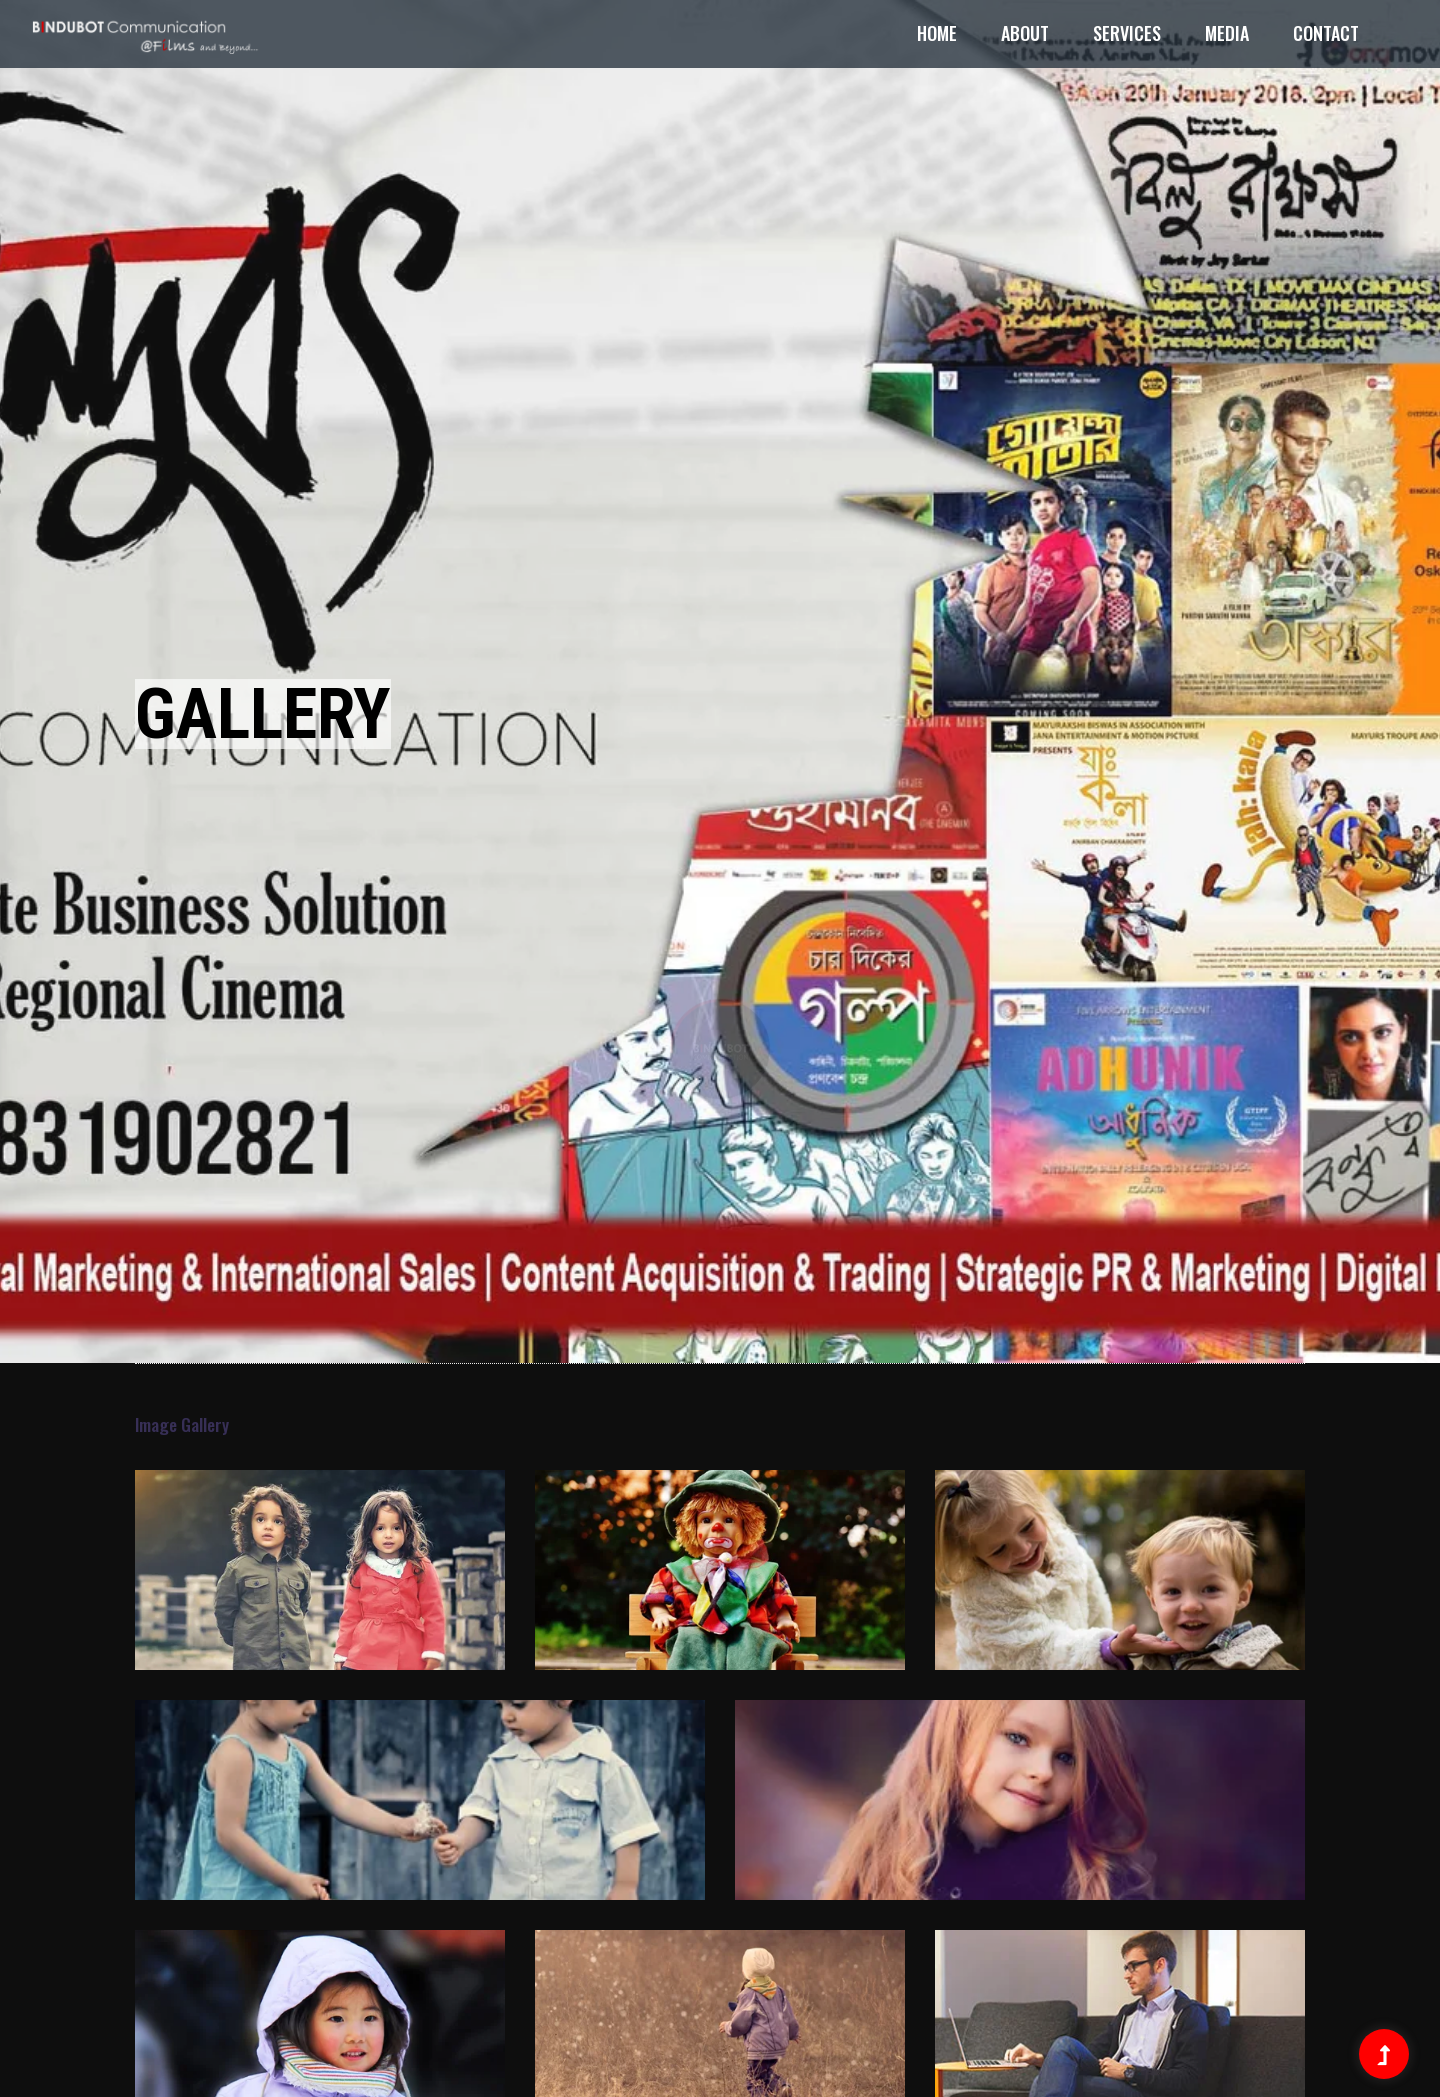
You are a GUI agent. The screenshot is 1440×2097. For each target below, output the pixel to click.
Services (1127, 33)
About (1025, 33)
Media (1227, 33)
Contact (1326, 33)
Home (937, 33)
